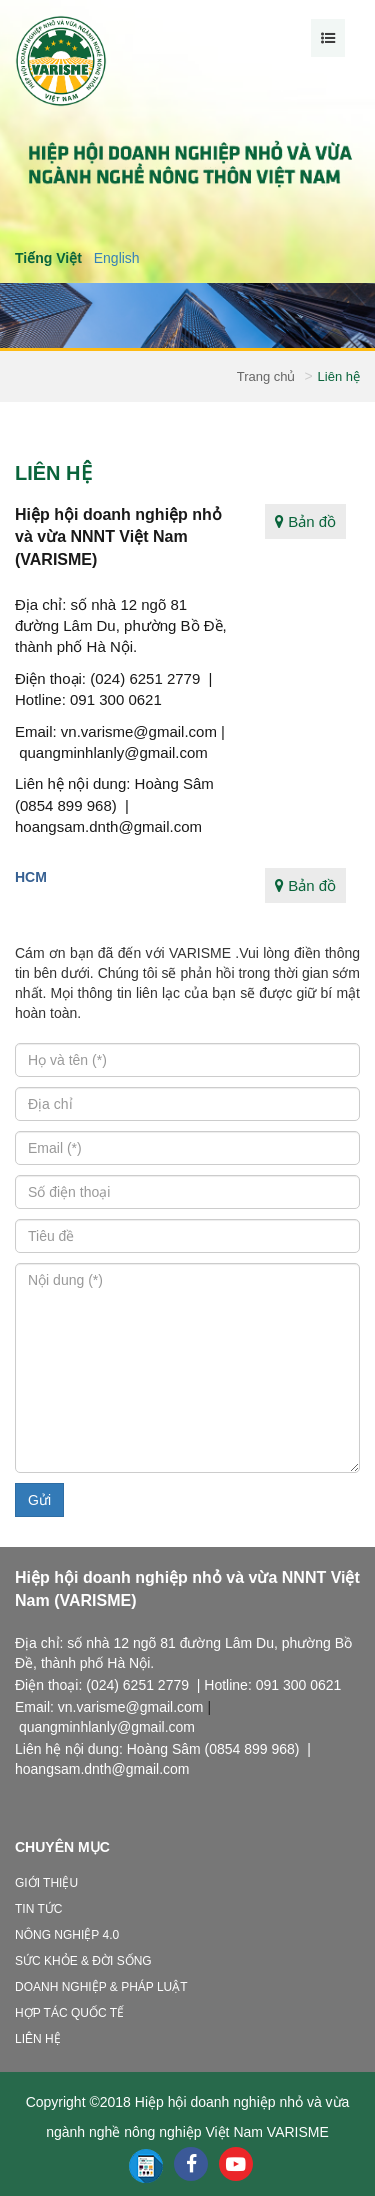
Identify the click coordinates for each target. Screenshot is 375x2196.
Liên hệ (38, 2039)
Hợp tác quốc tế (69, 2013)
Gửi (39, 1500)
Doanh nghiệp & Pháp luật (101, 1987)
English (117, 258)
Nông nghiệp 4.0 (67, 1935)
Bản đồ (305, 521)
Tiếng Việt (48, 258)
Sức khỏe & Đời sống (83, 1961)
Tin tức (38, 1909)
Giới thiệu (46, 1883)
